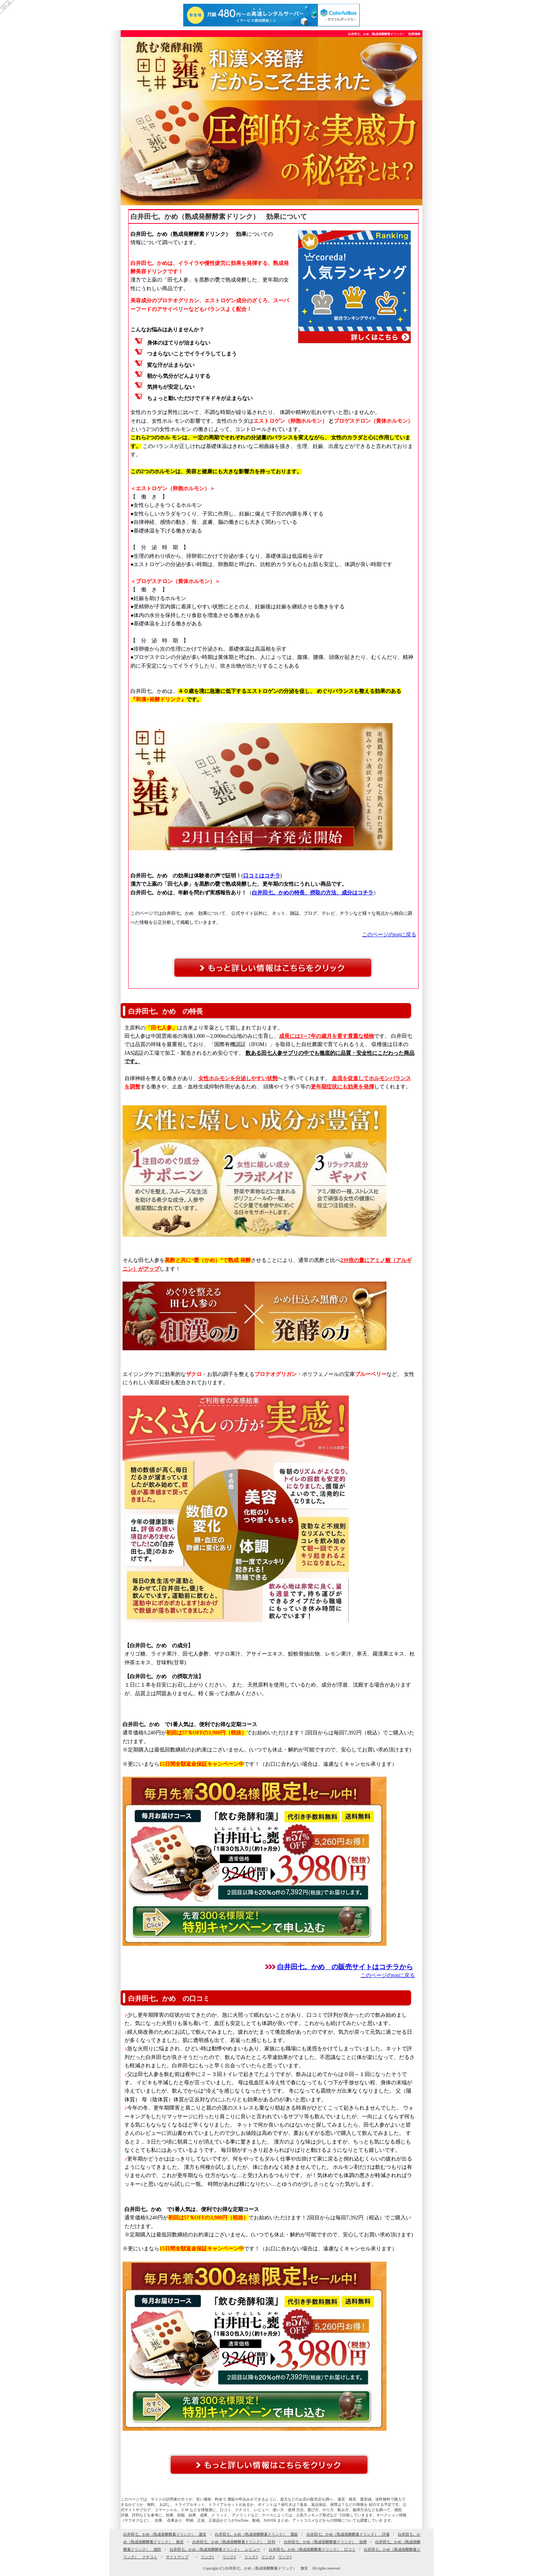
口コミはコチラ (261, 876)
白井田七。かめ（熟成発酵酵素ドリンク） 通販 (256, 2534)
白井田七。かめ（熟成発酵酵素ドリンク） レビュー (215, 2549)
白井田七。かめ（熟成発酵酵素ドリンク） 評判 (233, 2542)
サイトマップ (177, 2557)
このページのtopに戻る (389, 934)
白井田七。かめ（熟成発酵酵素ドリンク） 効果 (325, 2542)
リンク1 (207, 2557)
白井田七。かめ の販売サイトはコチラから (345, 1967)
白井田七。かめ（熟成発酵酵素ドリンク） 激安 (164, 2534)
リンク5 (284, 2557)
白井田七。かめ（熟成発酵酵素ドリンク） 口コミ (312, 2549)
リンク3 (251, 2557)
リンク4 (268, 2557)
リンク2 (229, 2557)
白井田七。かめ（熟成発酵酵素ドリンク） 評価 (348, 2534)
